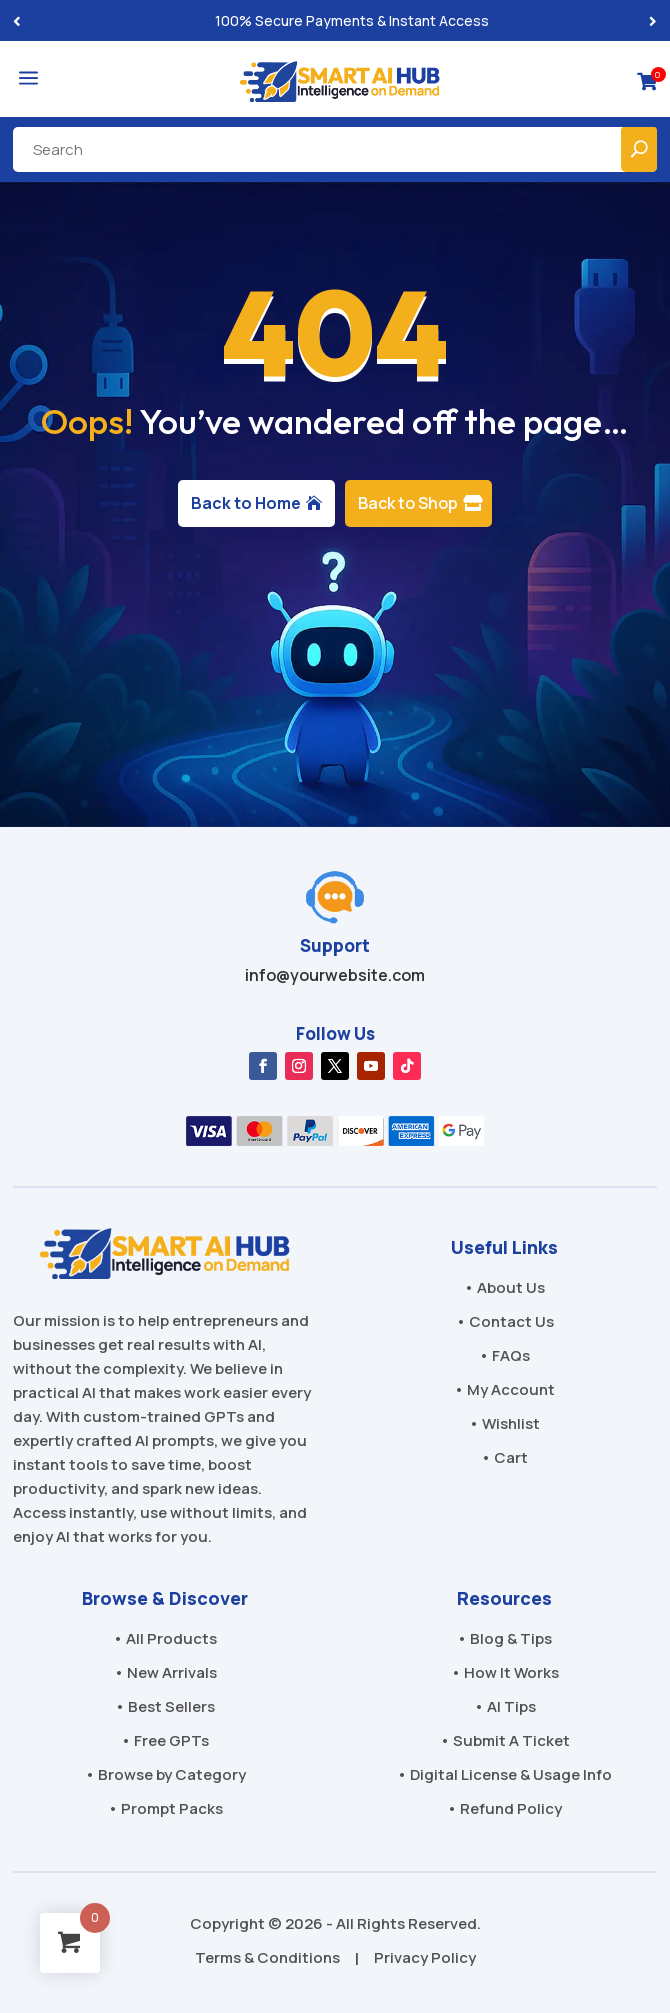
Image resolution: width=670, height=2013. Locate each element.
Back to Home (246, 503)
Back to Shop (408, 503)
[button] (653, 20)
